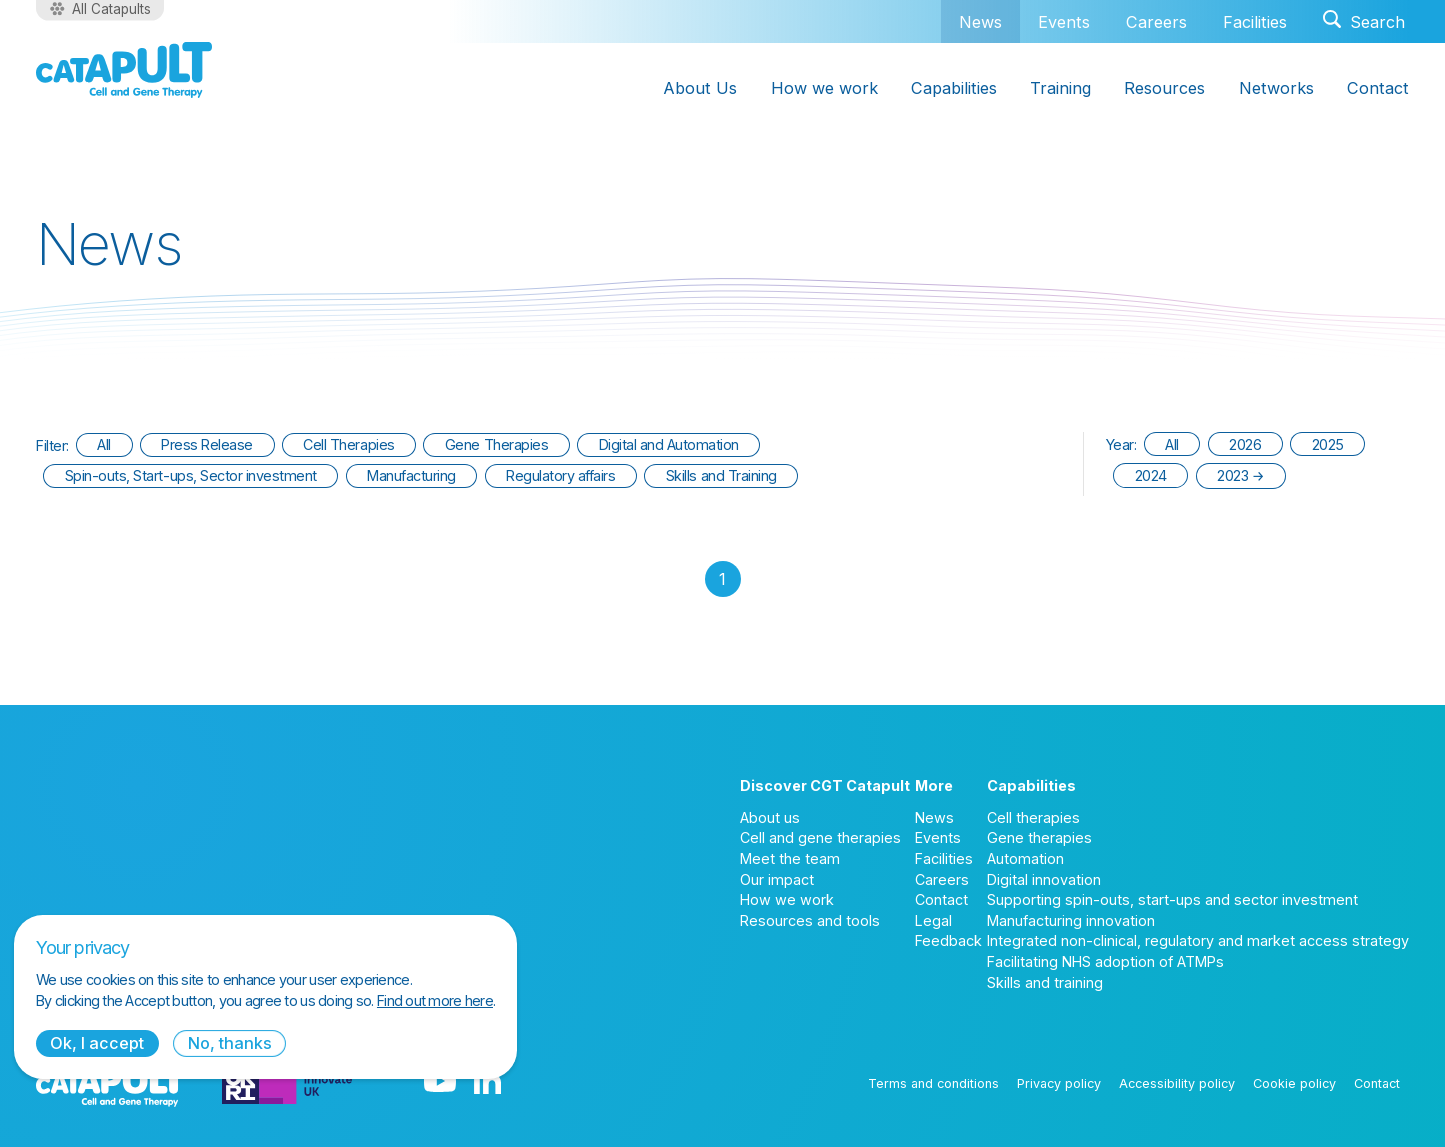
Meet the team (790, 858)
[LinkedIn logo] (487, 1083)
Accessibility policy (1177, 1083)
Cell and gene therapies (820, 837)
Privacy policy (1059, 1083)
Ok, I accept (97, 1043)
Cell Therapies (348, 444)
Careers (1156, 22)
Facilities (1255, 22)
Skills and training (1045, 982)
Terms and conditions (933, 1083)
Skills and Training (721, 475)
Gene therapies (1039, 837)
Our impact (777, 879)
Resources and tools (810, 920)
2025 (1328, 444)
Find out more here (435, 1000)
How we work (787, 899)
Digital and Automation (669, 444)
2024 (1151, 475)
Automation (1025, 858)
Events (1064, 22)
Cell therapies (1033, 817)
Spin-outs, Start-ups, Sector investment (191, 475)
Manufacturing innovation (1071, 920)
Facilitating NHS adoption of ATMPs (1105, 961)
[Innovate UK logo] (287, 1083)
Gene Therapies (496, 444)
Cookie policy (1294, 1083)
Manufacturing (411, 475)
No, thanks (230, 1043)
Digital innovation (1044, 879)
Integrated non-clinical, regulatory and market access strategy (1198, 940)
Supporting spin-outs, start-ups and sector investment (1172, 899)
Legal (933, 920)
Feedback (948, 940)
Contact (941, 899)
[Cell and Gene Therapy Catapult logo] (124, 70)
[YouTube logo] (440, 1083)
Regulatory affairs (560, 475)
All (104, 444)
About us (770, 817)
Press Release (207, 444)
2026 (1245, 444)
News (980, 21)
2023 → (1240, 475)
